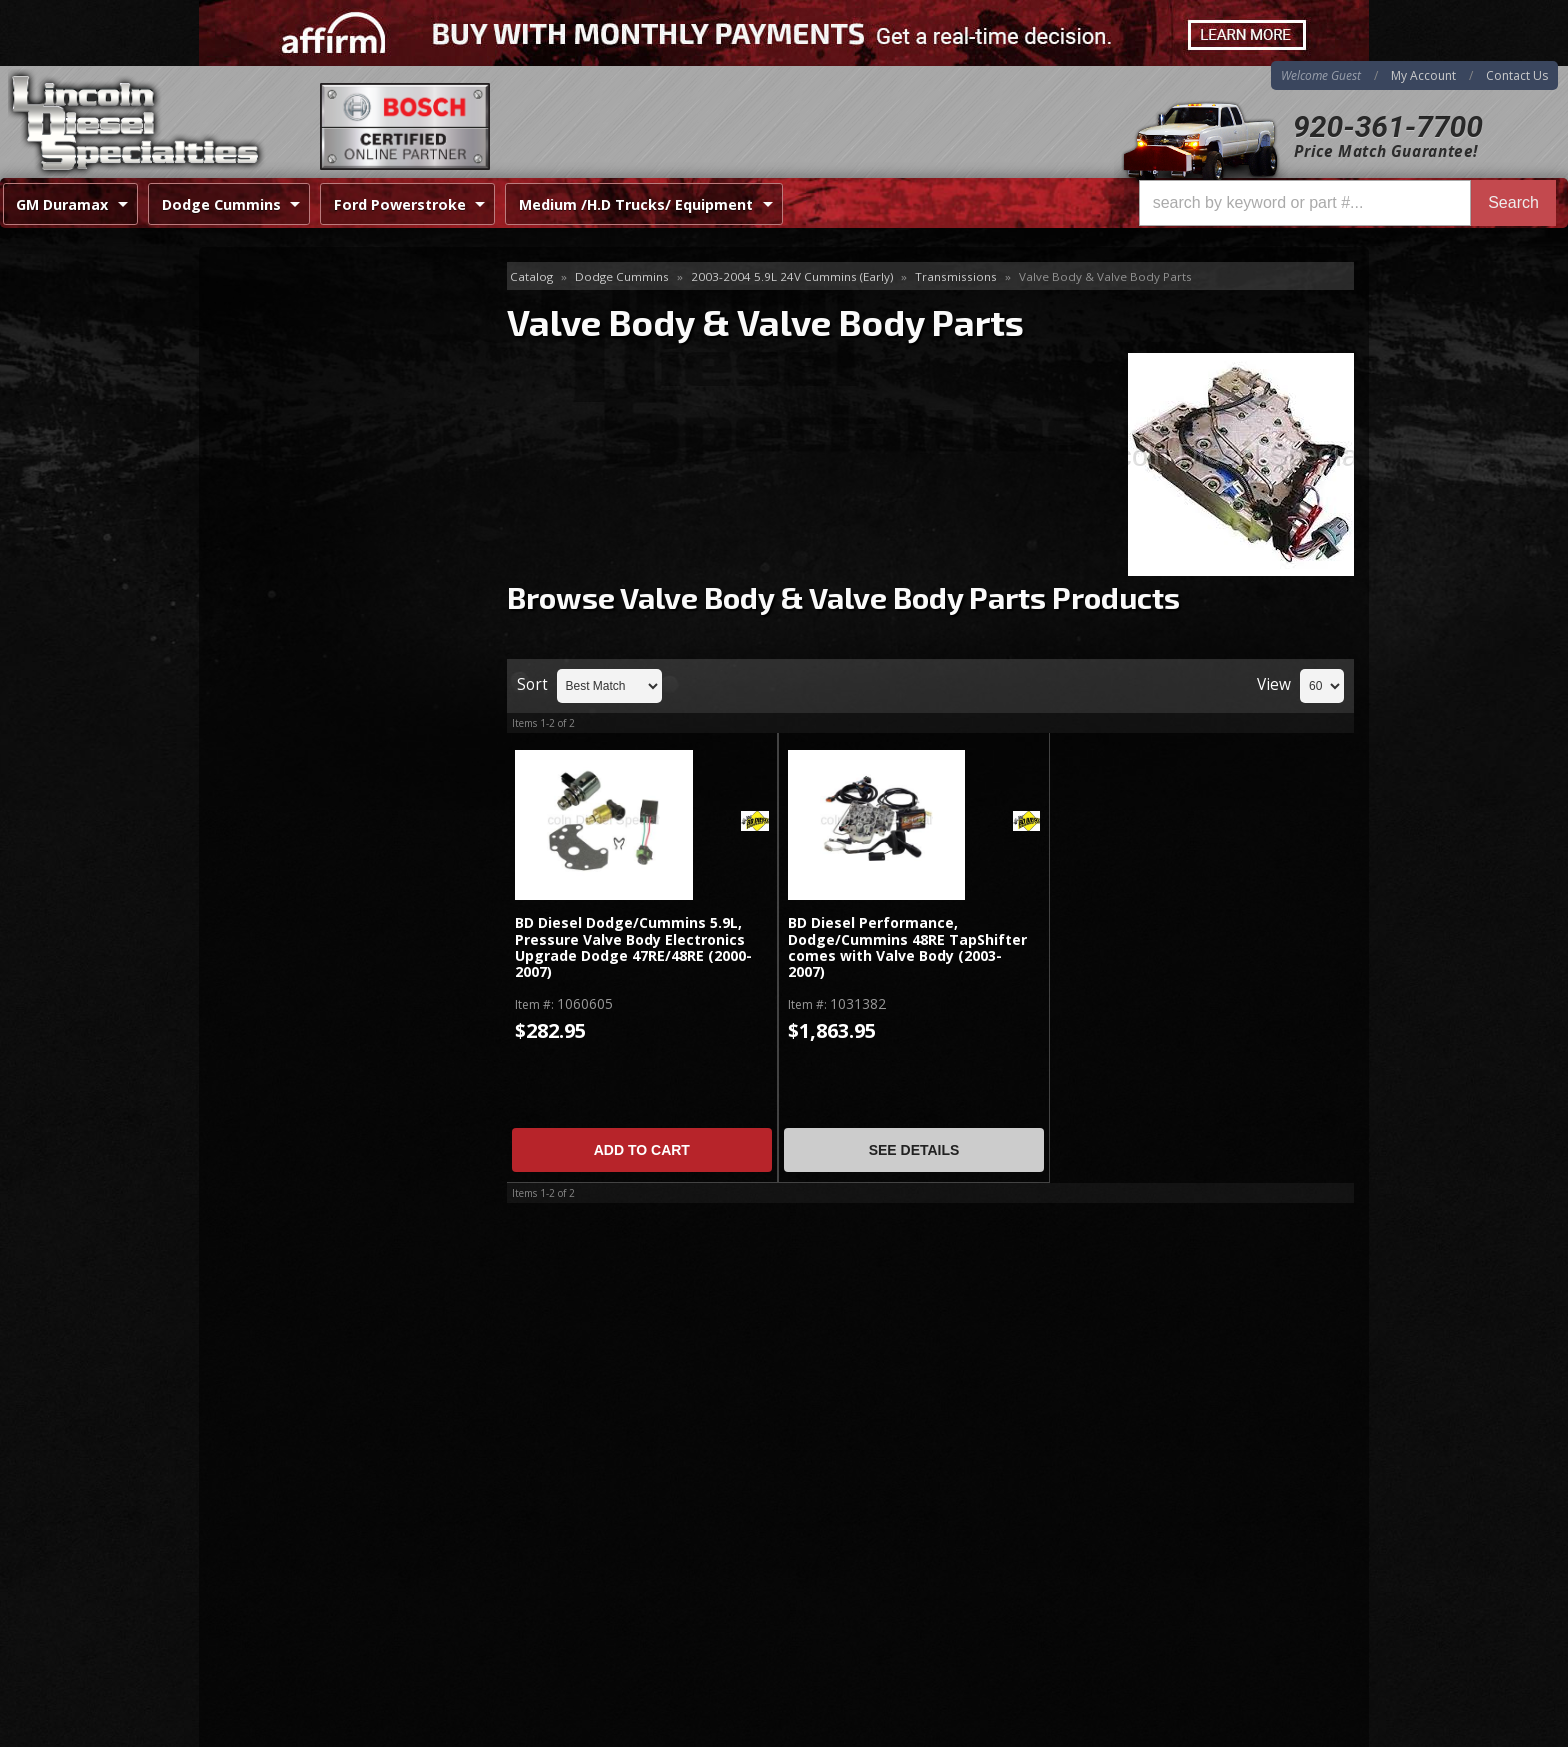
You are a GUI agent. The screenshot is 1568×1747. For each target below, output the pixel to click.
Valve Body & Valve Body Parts (338, 559)
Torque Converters (290, 439)
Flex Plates (264, 342)
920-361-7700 (1388, 126)
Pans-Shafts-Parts (287, 374)
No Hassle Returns (320, 823)
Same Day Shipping (322, 708)
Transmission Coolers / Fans (321, 471)
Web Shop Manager (1305, 1731)
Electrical (257, 309)
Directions (306, 1522)
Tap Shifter (264, 407)
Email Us (284, 930)
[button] (1347, 203)
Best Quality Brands (325, 765)
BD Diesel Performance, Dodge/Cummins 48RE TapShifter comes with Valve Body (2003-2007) (907, 948)
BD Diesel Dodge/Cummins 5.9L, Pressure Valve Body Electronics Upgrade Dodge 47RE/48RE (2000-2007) (633, 948)
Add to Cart (642, 1150)
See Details (914, 1150)
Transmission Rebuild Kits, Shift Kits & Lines (344, 515)
